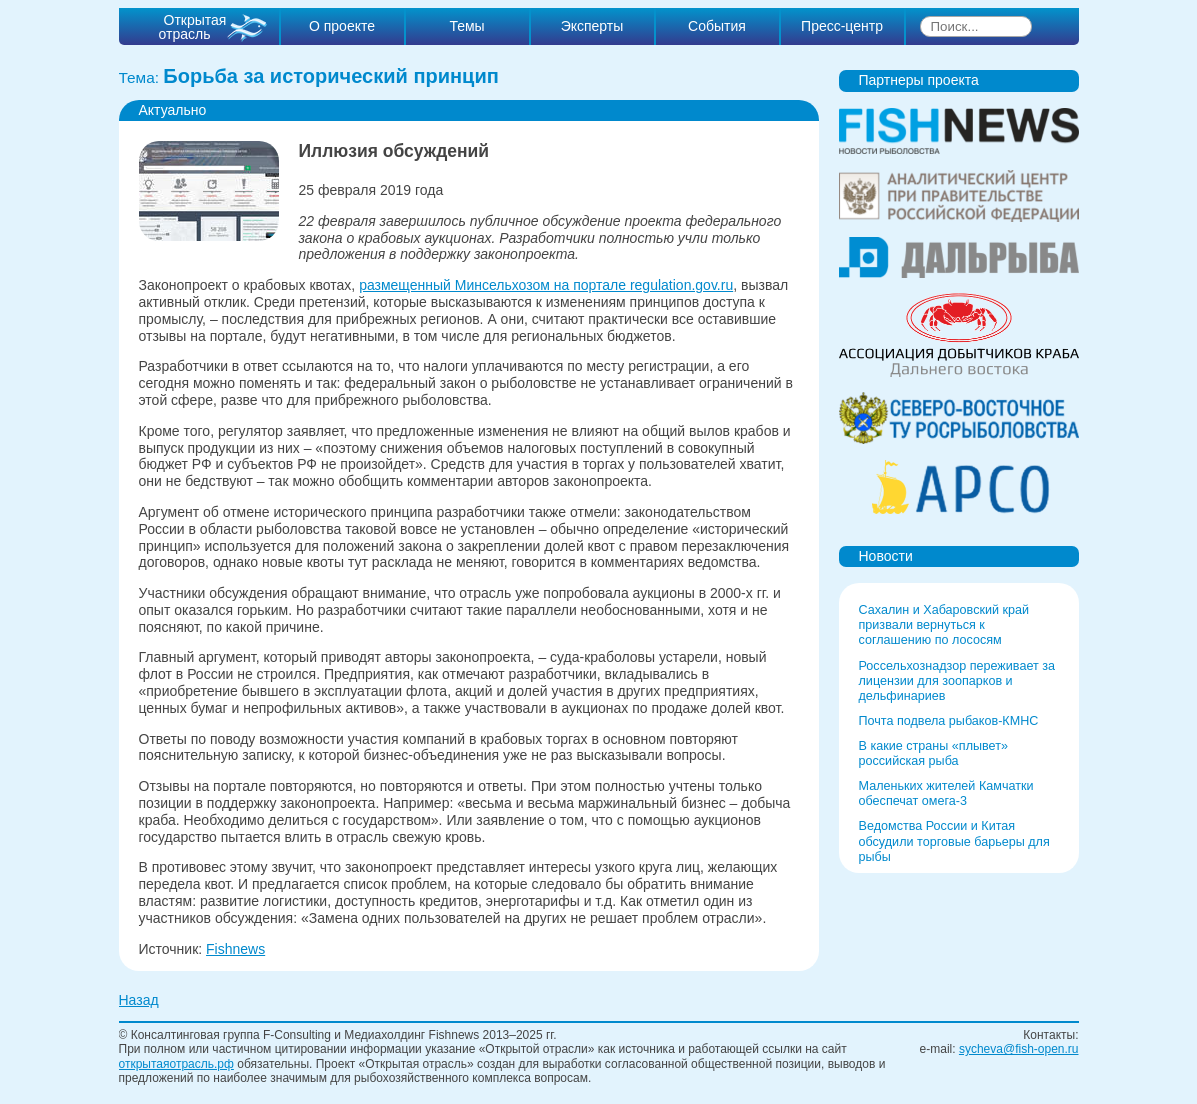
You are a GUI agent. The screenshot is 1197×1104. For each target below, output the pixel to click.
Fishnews (235, 949)
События (717, 26)
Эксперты (592, 26)
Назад (139, 1000)
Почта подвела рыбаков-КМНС (949, 721)
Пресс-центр (842, 26)
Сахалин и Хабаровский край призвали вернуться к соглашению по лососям (944, 625)
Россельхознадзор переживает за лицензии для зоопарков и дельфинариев (957, 681)
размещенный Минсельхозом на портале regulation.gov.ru (546, 285)
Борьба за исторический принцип (331, 76)
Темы (466, 26)
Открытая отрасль (193, 27)
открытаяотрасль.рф (176, 1064)
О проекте (342, 26)
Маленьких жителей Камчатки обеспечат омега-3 (946, 793)
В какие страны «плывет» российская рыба (933, 753)
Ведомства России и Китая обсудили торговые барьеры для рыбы (954, 841)
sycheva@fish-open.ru (1019, 1049)
